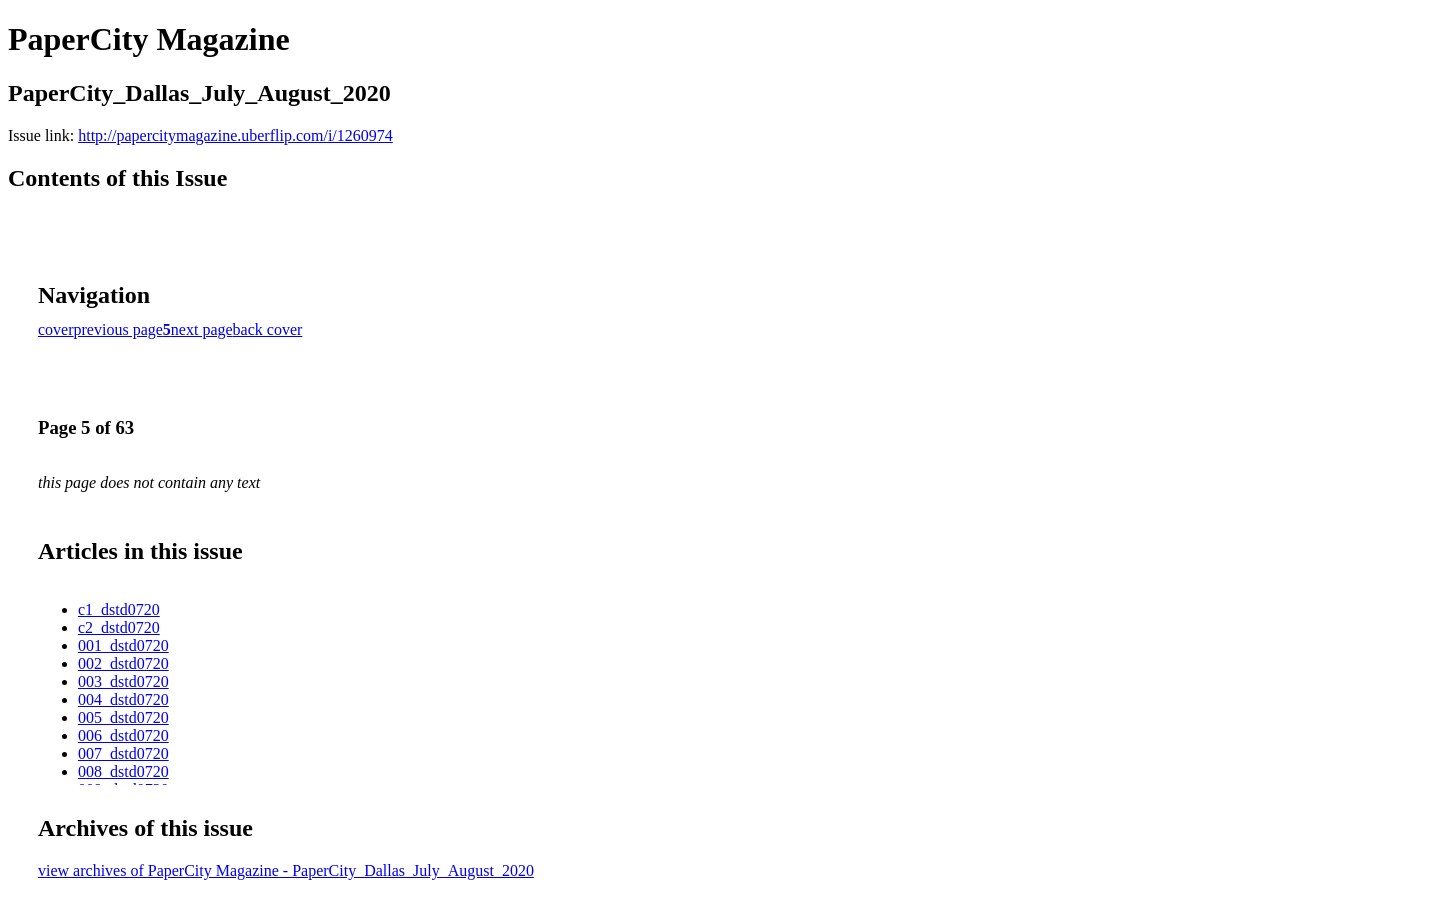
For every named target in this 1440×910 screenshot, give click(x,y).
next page (202, 329)
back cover (268, 329)
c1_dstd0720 (119, 609)
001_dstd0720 (123, 645)
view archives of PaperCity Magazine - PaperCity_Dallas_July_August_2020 (286, 870)
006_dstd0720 (123, 735)
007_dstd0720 (123, 753)
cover (56, 329)
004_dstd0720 (123, 699)
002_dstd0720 (123, 663)
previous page (118, 329)
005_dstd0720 (123, 717)
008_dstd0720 (123, 771)
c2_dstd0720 (119, 627)
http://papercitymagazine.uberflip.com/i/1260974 (235, 135)
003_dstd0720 (123, 681)
